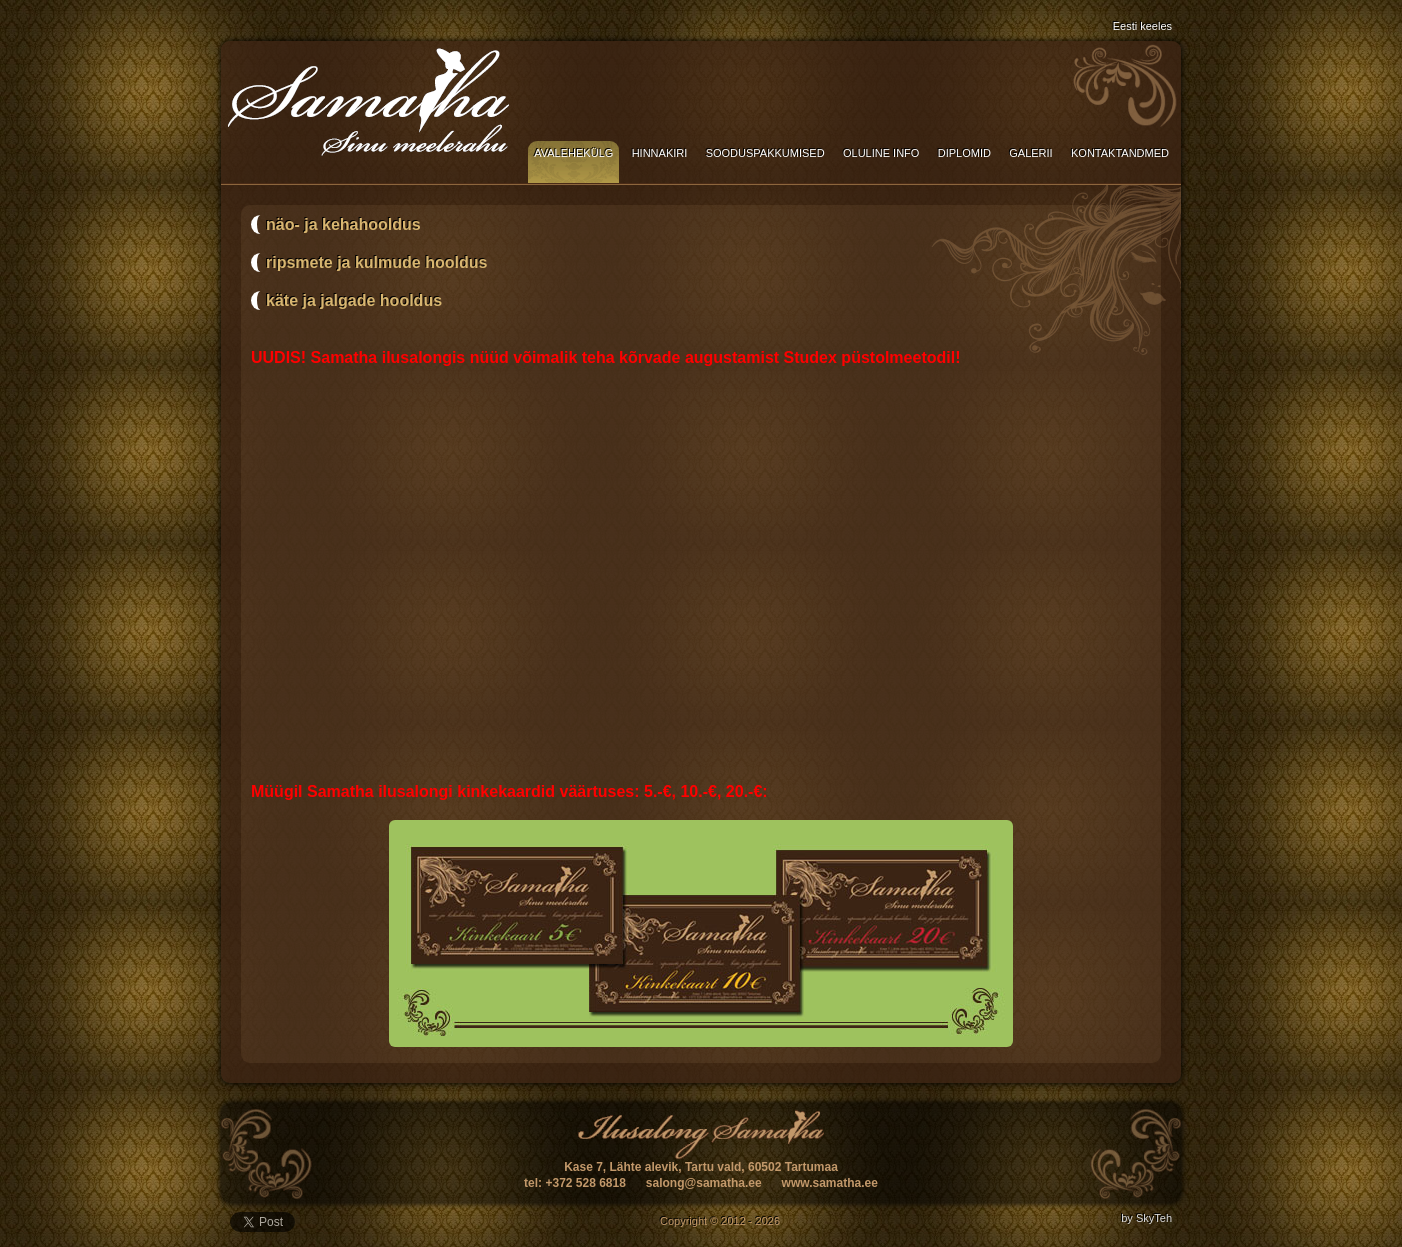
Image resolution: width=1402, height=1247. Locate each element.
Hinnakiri (660, 153)
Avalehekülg (573, 153)
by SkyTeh (1146, 1218)
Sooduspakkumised (765, 153)
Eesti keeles (1142, 26)
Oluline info (881, 153)
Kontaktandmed (1120, 153)
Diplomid (964, 153)
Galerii (1030, 153)
